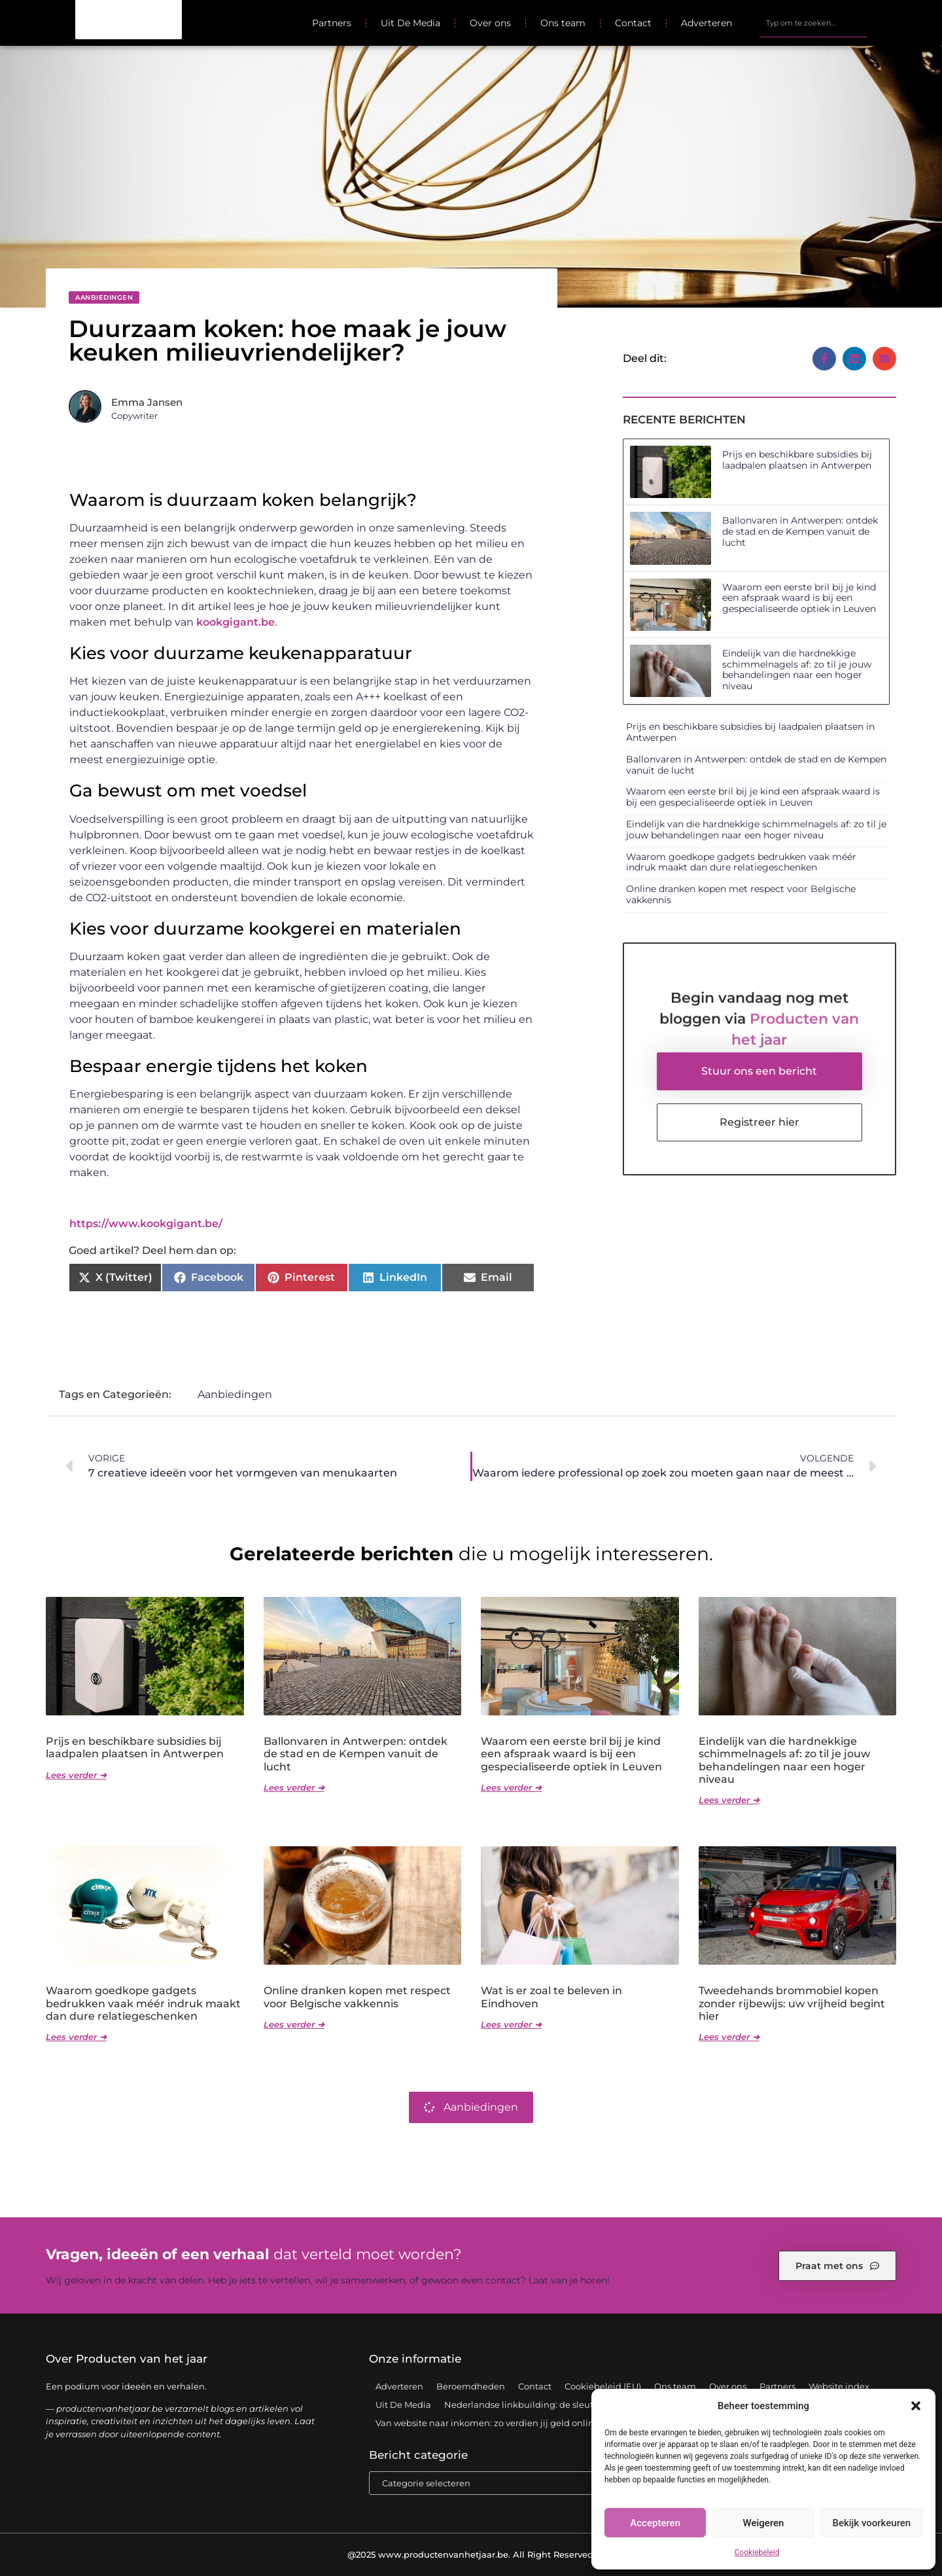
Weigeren (763, 2523)
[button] (915, 2405)
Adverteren (706, 23)
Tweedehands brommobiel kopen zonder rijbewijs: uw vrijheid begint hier (792, 2003)
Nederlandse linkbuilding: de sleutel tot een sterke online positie (583, 2404)
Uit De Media (410, 23)
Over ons (490, 23)
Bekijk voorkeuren (871, 2523)
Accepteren (655, 2523)
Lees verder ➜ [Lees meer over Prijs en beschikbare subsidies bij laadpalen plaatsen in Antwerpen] (76, 1775)
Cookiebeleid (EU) (603, 2386)
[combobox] (813, 23)
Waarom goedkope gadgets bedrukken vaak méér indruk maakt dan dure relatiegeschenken (741, 862)
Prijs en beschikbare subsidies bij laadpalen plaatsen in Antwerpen (797, 459)
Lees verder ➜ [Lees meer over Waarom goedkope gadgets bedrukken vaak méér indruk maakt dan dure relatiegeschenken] (76, 2036)
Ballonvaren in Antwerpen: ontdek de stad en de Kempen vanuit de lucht (800, 531)
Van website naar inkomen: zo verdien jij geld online (487, 2423)
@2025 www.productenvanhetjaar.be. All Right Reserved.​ (471, 2554)
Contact (633, 23)
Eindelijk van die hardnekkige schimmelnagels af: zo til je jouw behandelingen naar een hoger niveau (796, 669)
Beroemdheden (470, 2386)
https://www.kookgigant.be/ (145, 1223)
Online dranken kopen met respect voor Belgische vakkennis (741, 894)
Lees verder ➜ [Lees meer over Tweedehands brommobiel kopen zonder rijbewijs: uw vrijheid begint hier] (729, 2036)
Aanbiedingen (104, 297)
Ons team (562, 23)
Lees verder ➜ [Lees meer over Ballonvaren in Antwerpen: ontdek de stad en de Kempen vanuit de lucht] (294, 1787)
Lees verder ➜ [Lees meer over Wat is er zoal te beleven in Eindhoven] (511, 2024)
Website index (839, 2386)
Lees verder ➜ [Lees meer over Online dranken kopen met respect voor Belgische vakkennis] (294, 2024)
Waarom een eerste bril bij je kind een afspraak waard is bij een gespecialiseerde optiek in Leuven (799, 598)
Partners (331, 23)
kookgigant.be (235, 622)
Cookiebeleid (757, 2552)
